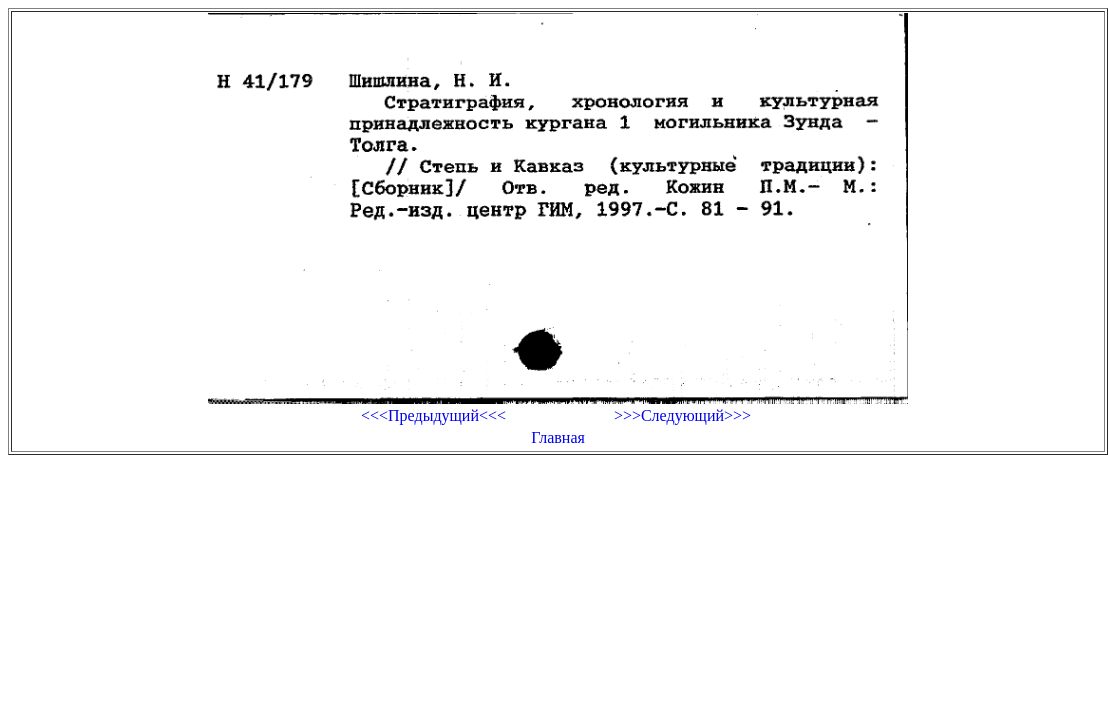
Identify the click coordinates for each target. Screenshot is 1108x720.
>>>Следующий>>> (682, 415)
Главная (558, 437)
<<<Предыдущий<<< (433, 415)
